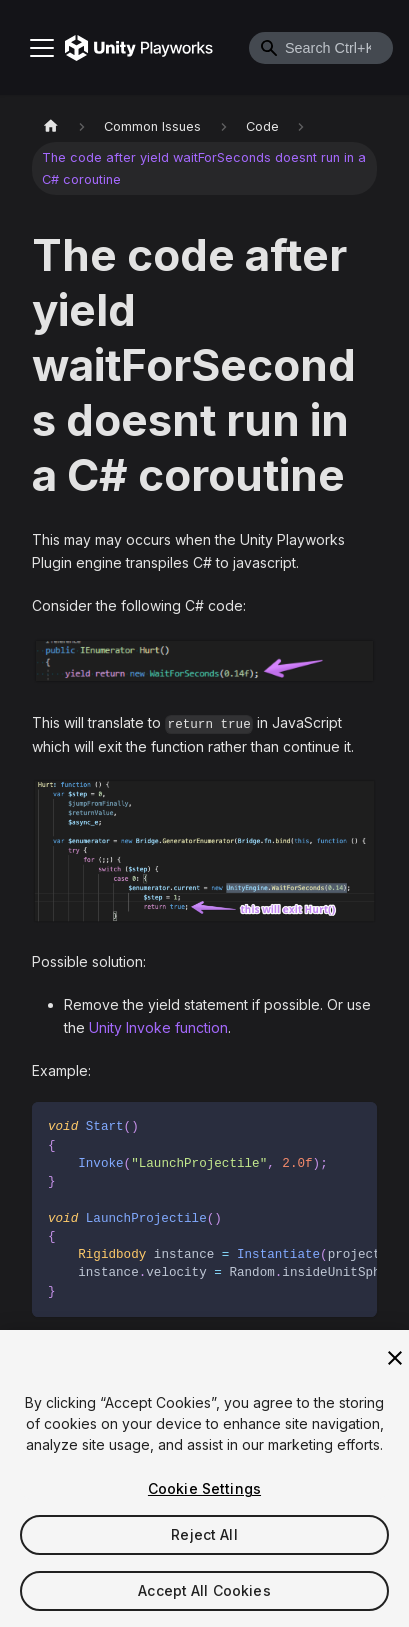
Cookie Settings (204, 1493)
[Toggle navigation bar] (42, 48)
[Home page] (51, 126)
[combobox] (321, 48)
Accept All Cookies (204, 1595)
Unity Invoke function (158, 1027)
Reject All (204, 1539)
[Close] (395, 1363)
